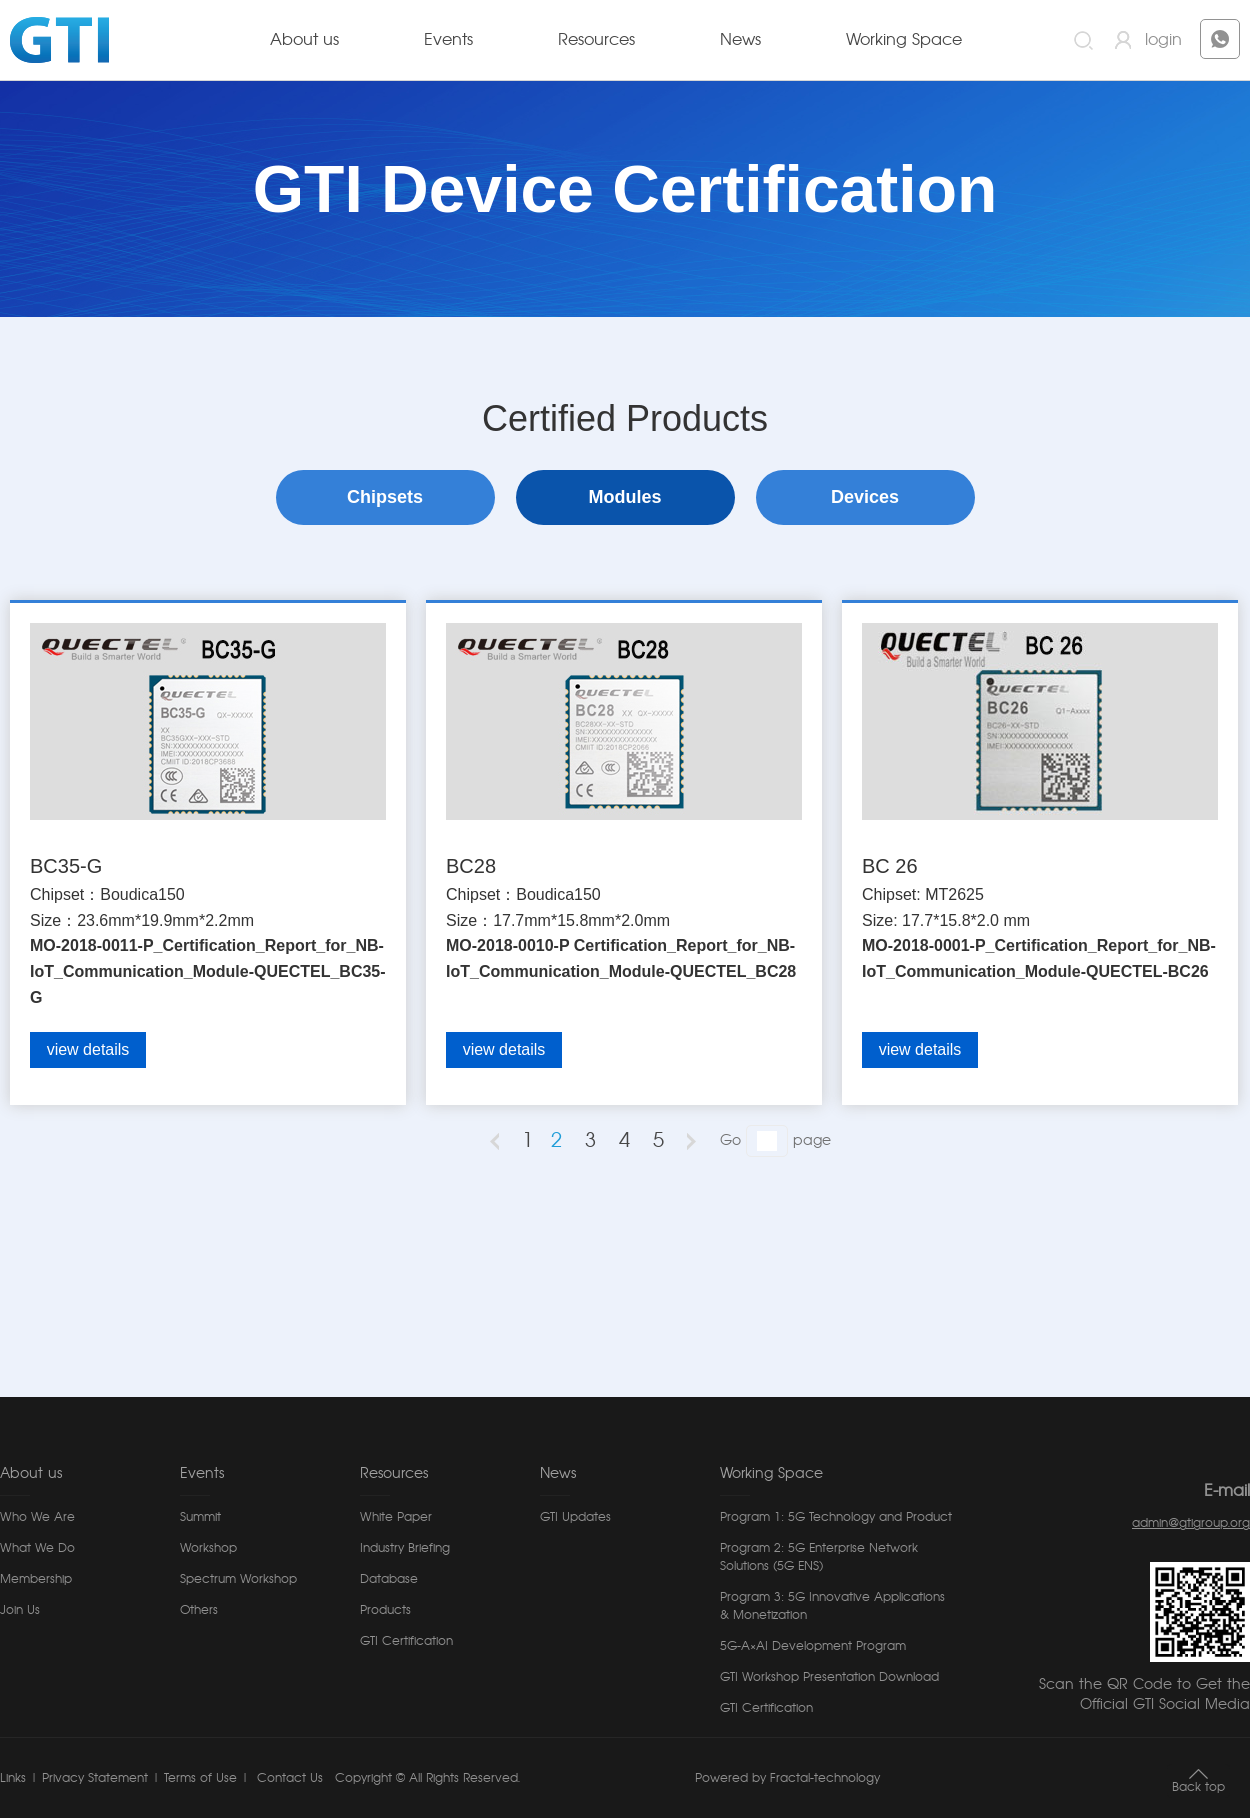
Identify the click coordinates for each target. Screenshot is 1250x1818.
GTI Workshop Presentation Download (829, 1677)
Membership (36, 1579)
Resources (596, 40)
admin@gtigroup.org (1191, 1523)
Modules (624, 497)
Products (385, 1610)
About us (304, 40)
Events (448, 40)
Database (389, 1579)
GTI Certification (406, 1641)
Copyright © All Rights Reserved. (427, 1778)
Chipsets (385, 497)
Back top (1198, 1787)
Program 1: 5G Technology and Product (836, 1517)
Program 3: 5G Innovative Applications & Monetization (832, 1606)
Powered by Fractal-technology (787, 1778)
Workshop (208, 1548)
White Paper (396, 1517)
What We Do (37, 1548)
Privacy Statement (95, 1778)
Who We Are (37, 1517)
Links (13, 1778)
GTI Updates (575, 1517)
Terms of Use (200, 1778)
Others (199, 1610)
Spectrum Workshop (238, 1579)
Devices (865, 497)
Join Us (20, 1610)
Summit (200, 1517)
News (740, 40)
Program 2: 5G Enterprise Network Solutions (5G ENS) (819, 1557)
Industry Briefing (405, 1548)
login (1163, 40)
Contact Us (288, 1778)
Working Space (904, 40)
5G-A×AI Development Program (813, 1646)
